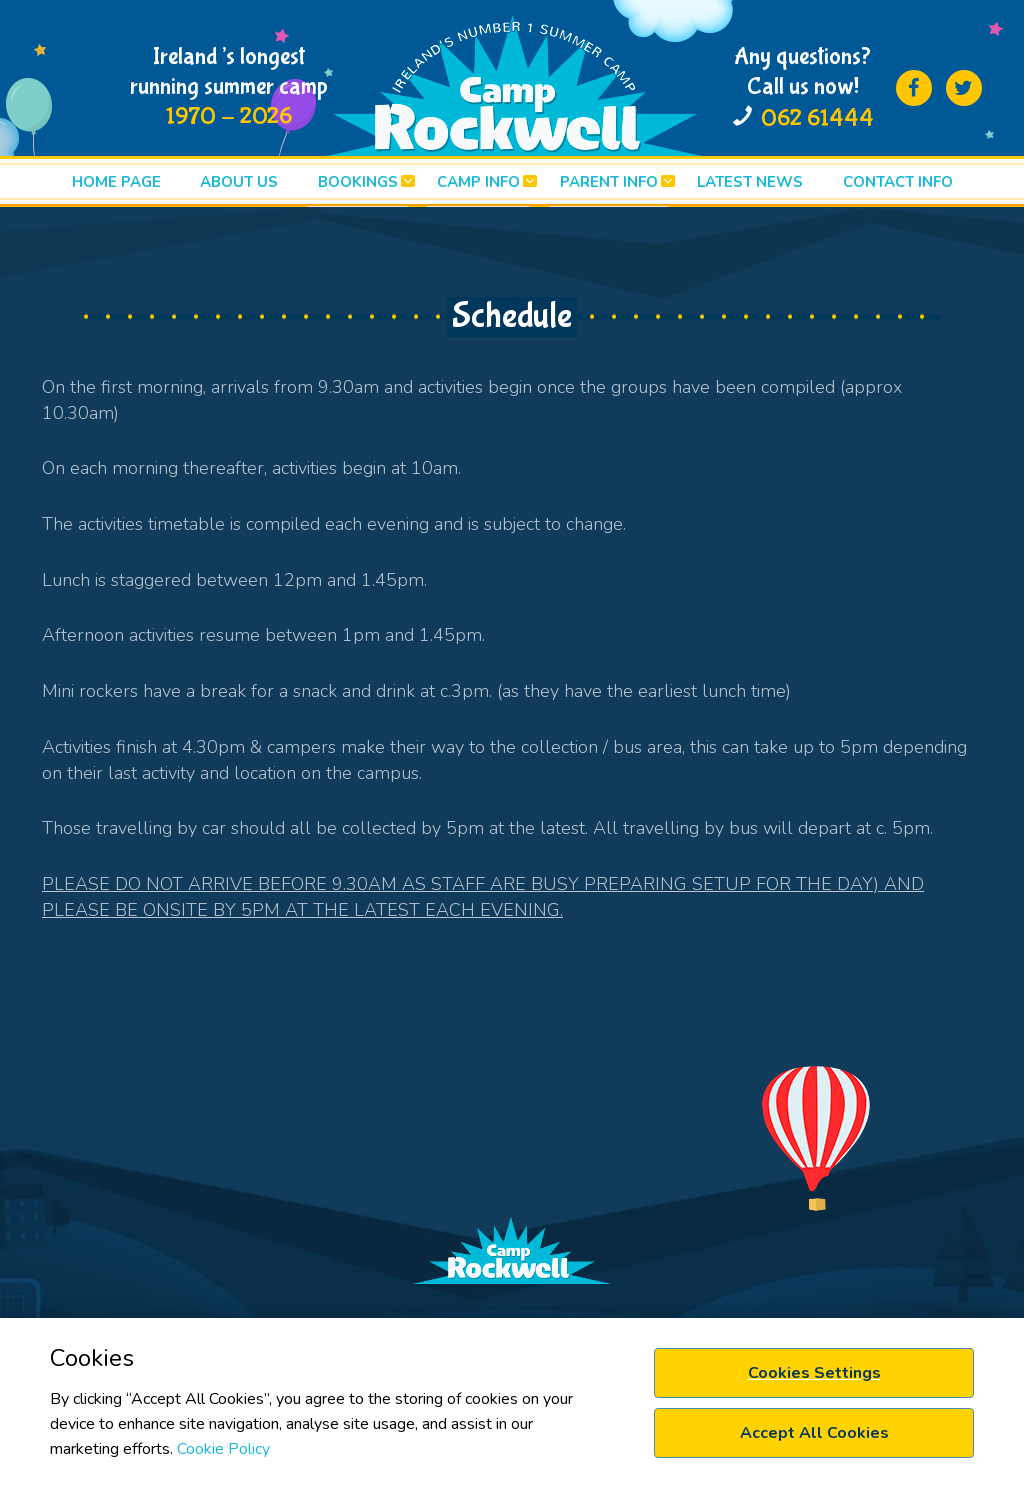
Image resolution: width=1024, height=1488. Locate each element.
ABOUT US (239, 182)
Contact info (898, 182)
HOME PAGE (116, 182)
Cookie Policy (223, 1449)
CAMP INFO (478, 182)
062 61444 (817, 118)
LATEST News (750, 182)
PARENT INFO (609, 182)
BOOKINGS (358, 182)
